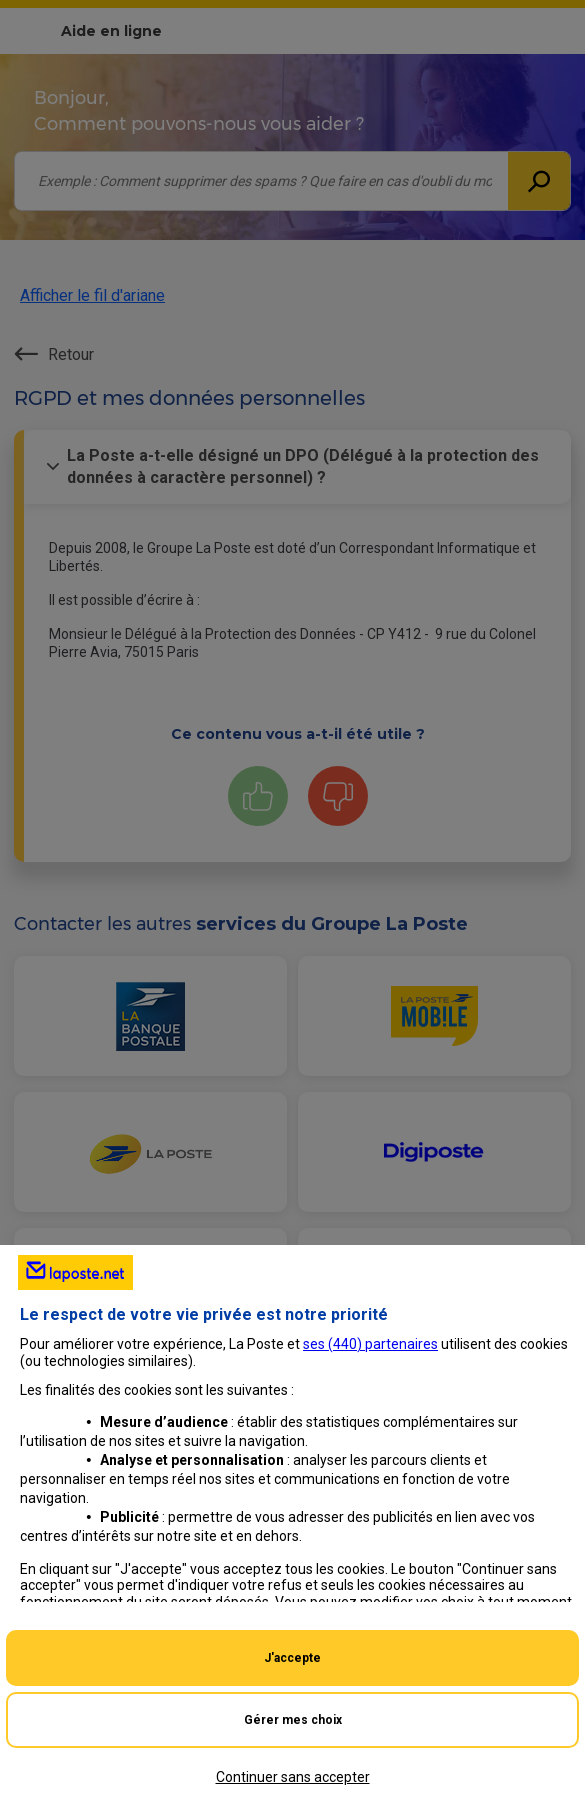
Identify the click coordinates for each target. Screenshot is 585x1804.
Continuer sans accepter (293, 1777)
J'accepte (292, 1658)
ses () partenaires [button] (370, 1344)
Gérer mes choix (293, 1720)
